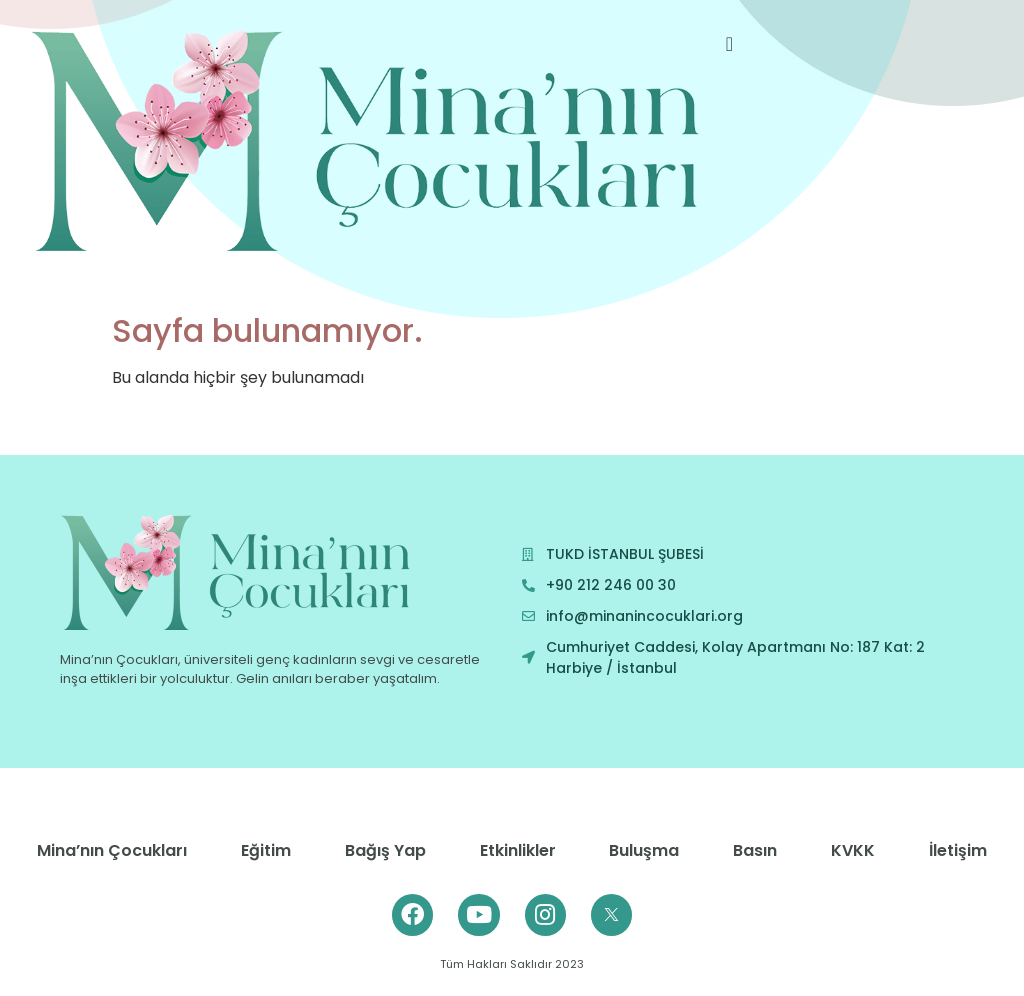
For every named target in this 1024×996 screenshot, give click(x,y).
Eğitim (266, 850)
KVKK (853, 850)
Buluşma (644, 850)
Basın (755, 850)
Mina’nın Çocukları (112, 850)
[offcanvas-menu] (729, 44)
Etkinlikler (518, 850)
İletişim (958, 850)
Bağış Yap (385, 850)
